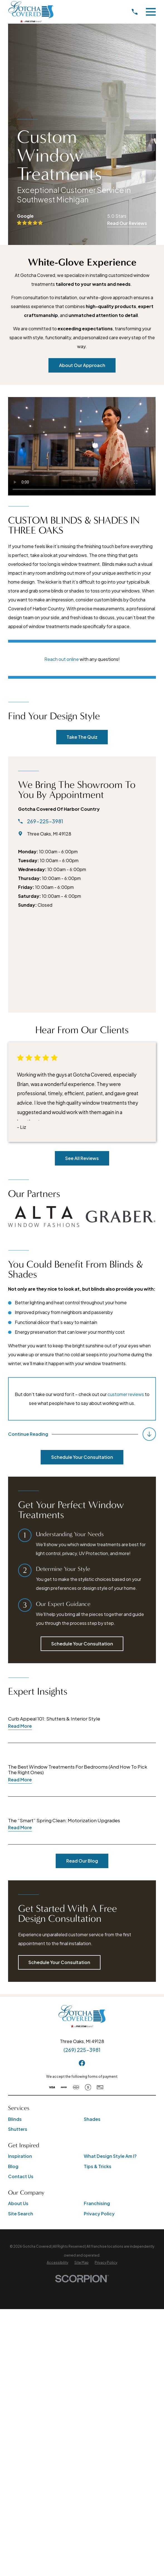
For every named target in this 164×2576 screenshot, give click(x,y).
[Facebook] (82, 2063)
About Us (18, 2203)
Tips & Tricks (97, 2166)
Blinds (15, 2119)
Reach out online (61, 659)
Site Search (20, 2213)
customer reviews (125, 1394)
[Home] (31, 12)
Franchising (97, 2203)
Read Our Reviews (127, 223)
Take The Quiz (82, 737)
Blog (13, 2166)
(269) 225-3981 (82, 2050)
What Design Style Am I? (110, 2156)
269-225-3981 (45, 821)
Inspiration (20, 2156)
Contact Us (20, 2177)
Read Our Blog (82, 1861)
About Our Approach (82, 365)
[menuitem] (57, 2262)
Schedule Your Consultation (82, 1457)
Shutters (17, 2129)
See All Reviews (82, 1158)
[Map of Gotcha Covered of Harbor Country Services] (82, 960)
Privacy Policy (99, 2213)
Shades (92, 2119)
